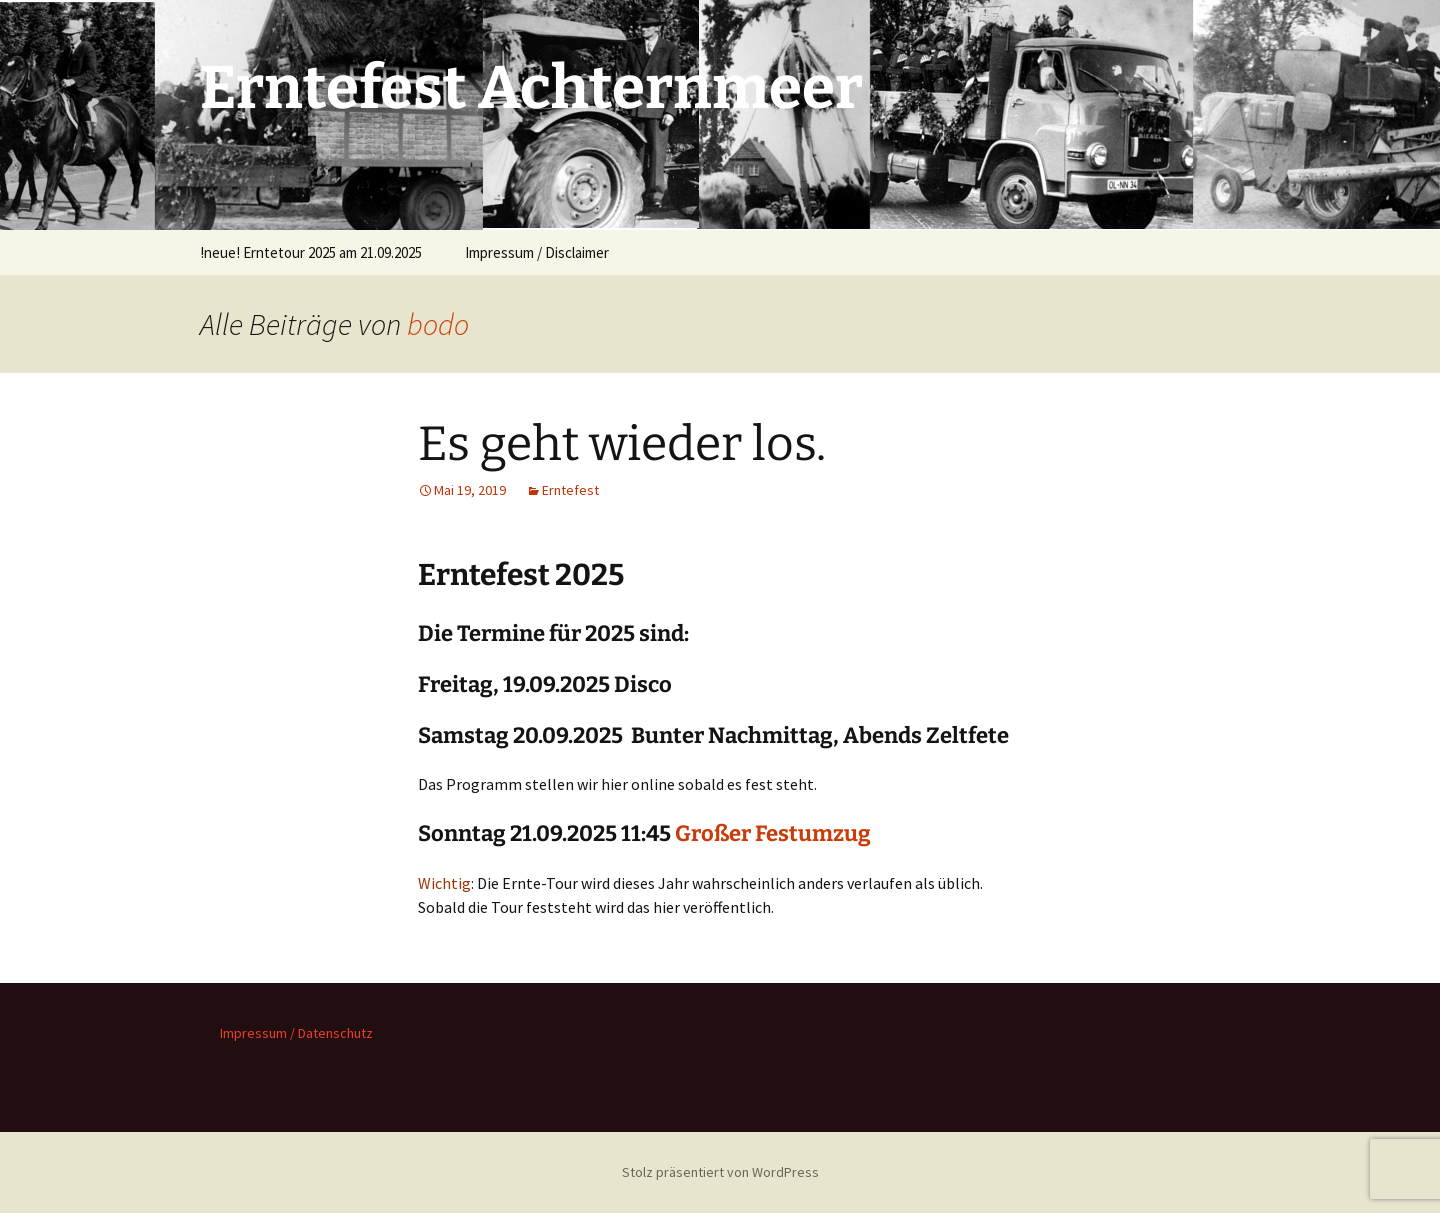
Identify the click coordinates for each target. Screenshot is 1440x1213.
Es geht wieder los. (622, 444)
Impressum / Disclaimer (537, 252)
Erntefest (570, 490)
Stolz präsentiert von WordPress (720, 1172)
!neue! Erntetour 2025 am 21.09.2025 (311, 252)
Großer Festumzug (773, 833)
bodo (438, 324)
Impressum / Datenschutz (296, 1033)
